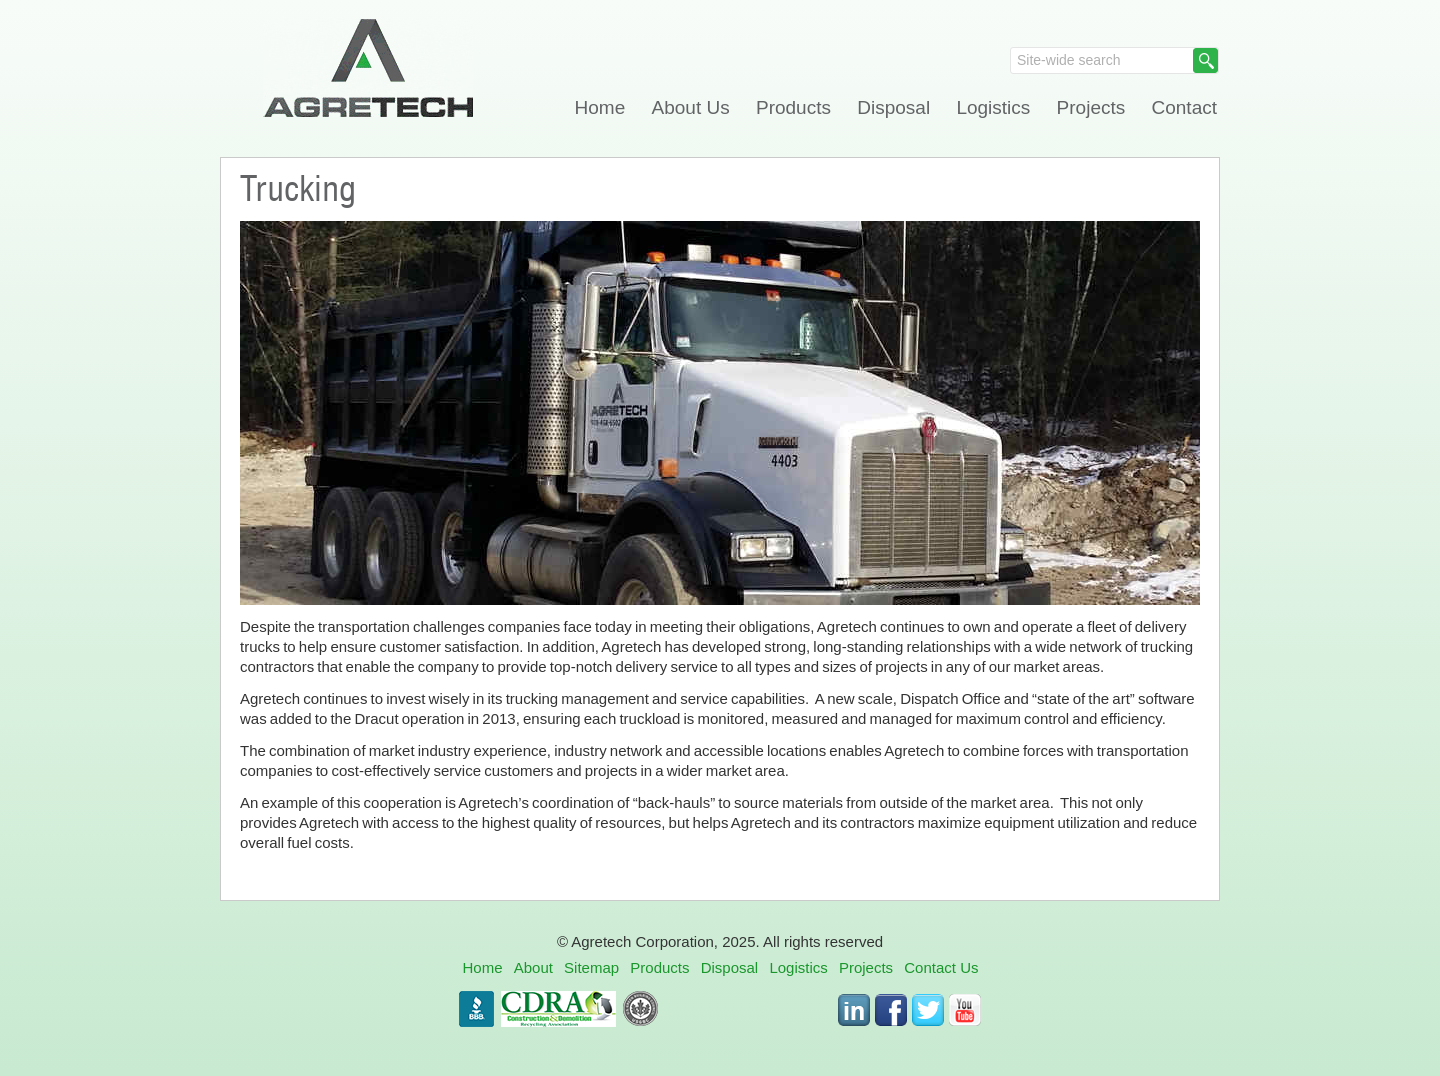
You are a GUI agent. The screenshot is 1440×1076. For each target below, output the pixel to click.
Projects (1091, 107)
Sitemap (591, 967)
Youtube (965, 1010)
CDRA (558, 1009)
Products (793, 107)
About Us (691, 107)
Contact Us (941, 967)
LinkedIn (854, 1010)
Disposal (893, 107)
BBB (476, 1009)
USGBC (640, 1009)
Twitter (928, 1010)
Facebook (891, 1010)
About (533, 967)
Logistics (993, 107)
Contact (1184, 107)
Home (600, 107)
